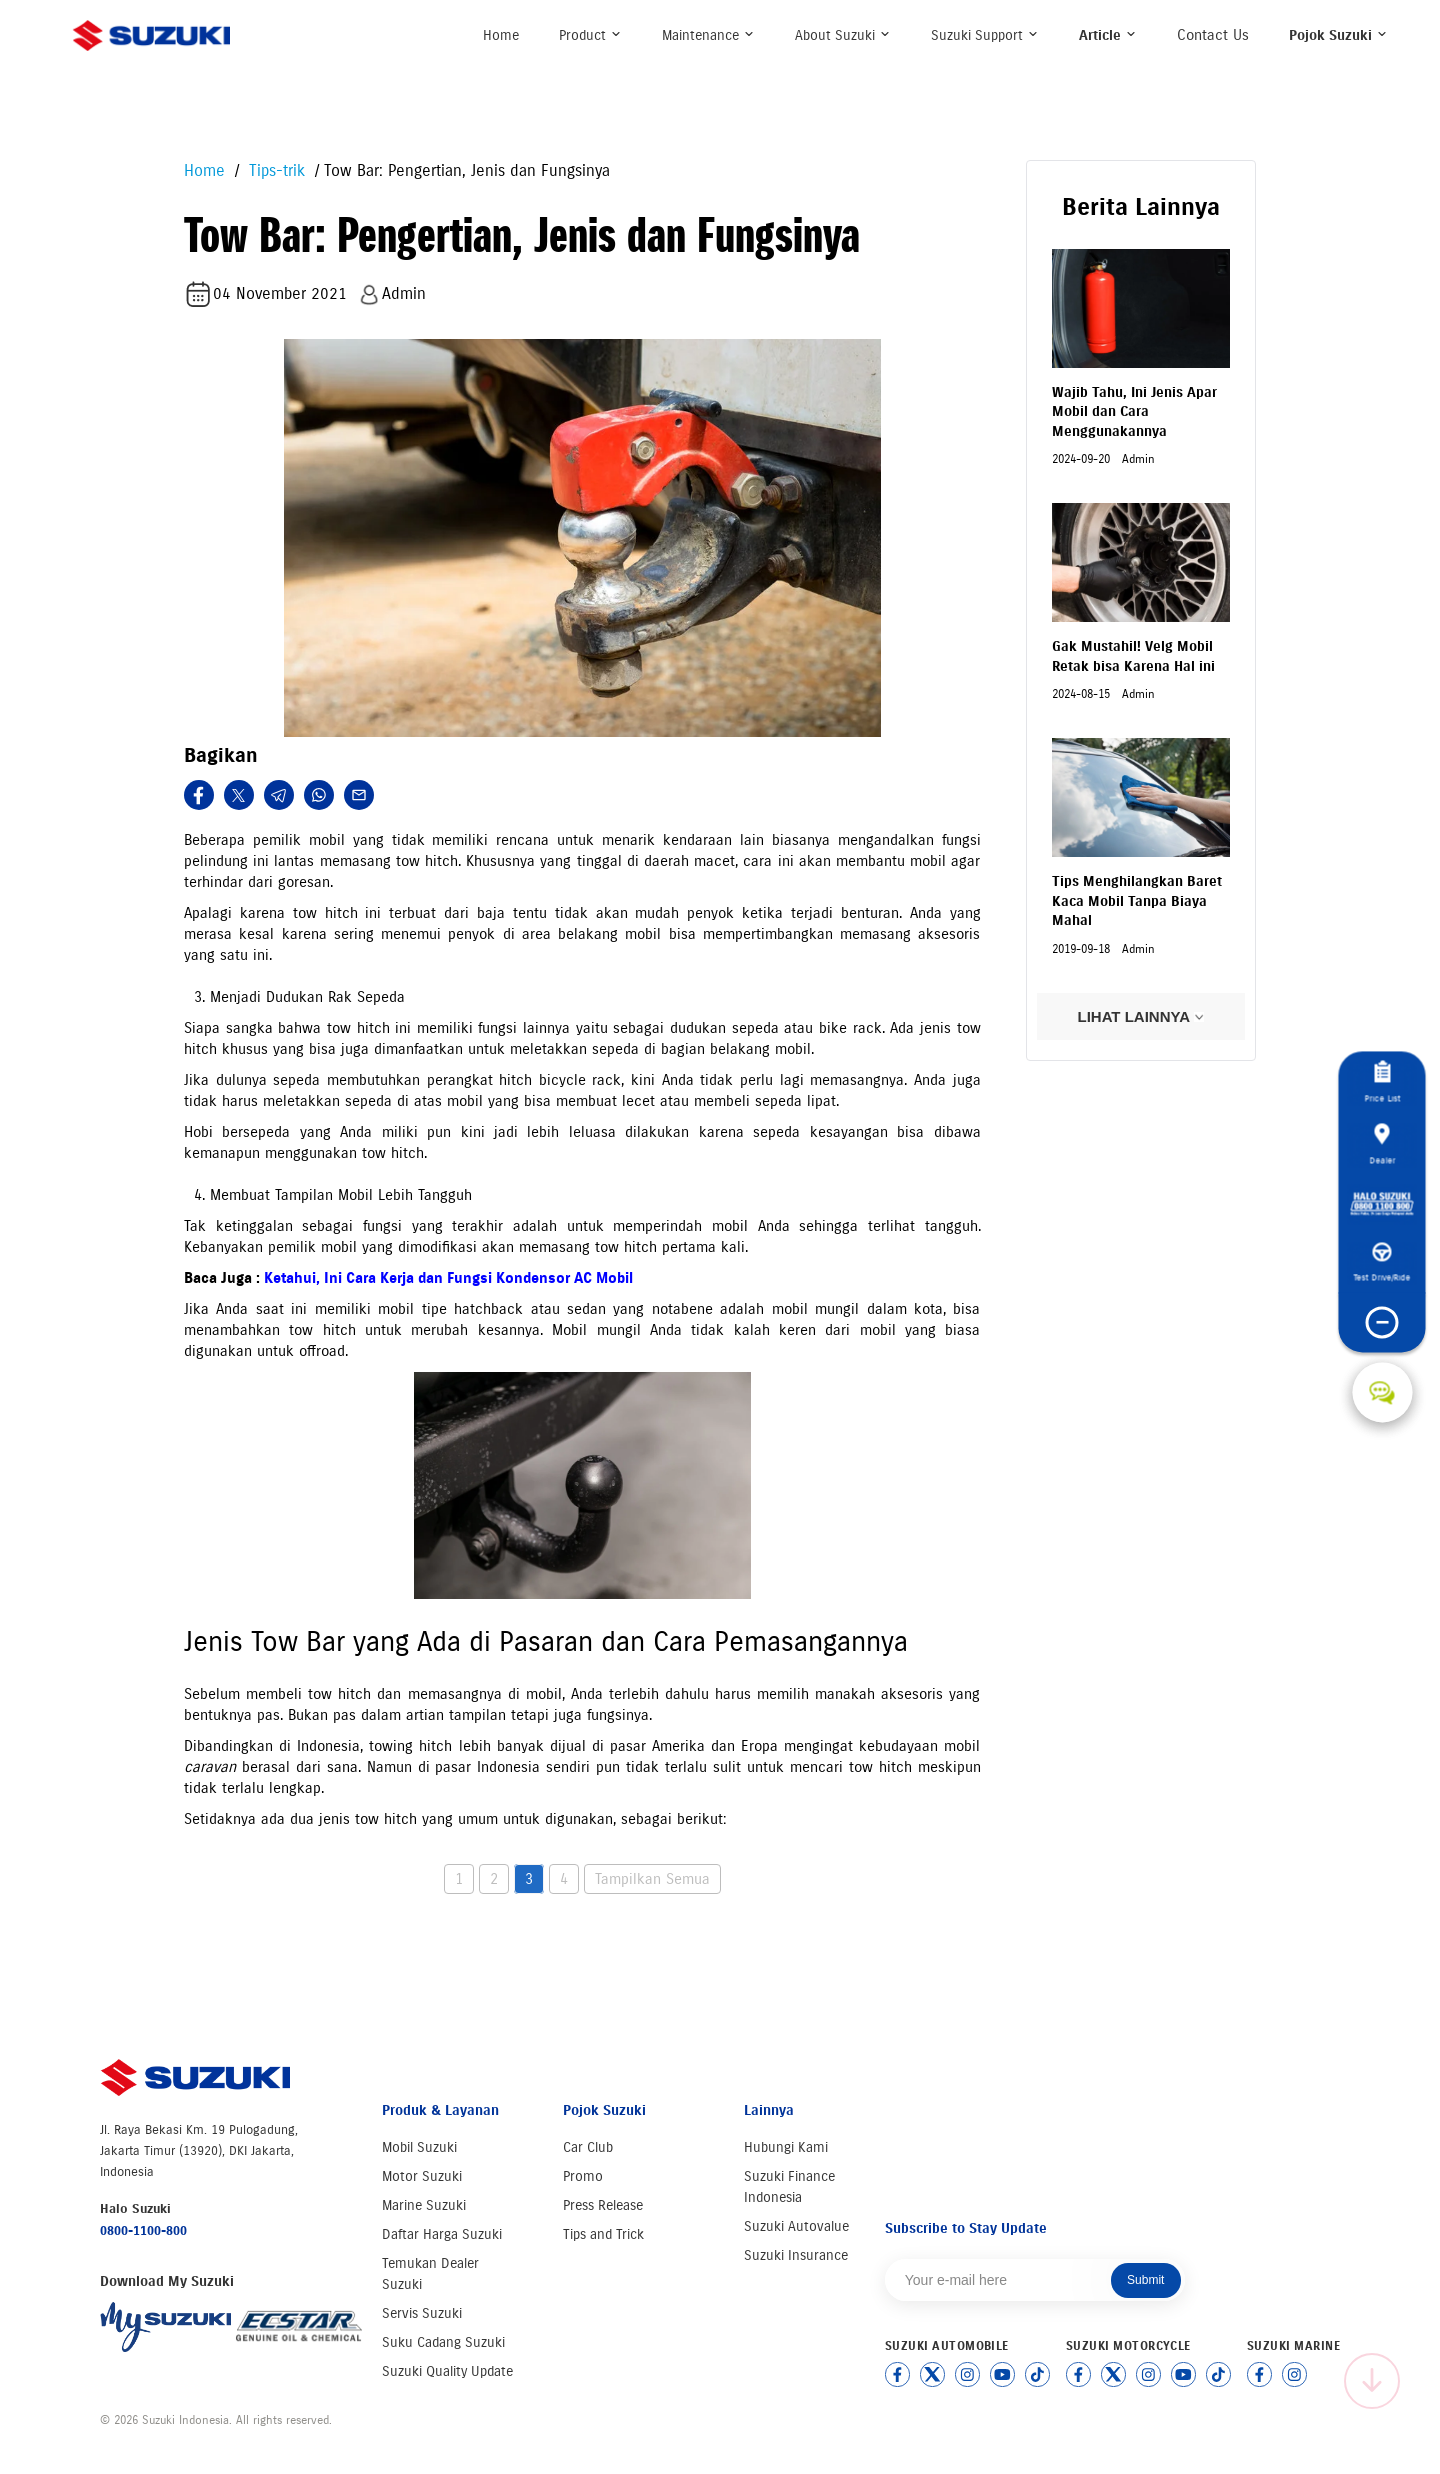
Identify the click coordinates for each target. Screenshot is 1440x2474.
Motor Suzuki (422, 2176)
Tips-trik (274, 170)
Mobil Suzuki (419, 2147)
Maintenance (708, 35)
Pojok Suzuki (1338, 35)
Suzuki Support (985, 35)
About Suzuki (843, 35)
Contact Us (1213, 35)
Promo (583, 2176)
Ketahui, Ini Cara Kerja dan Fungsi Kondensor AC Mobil (448, 1278)
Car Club (588, 2147)
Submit (1145, 2280)
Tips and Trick (603, 2234)
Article (1108, 35)
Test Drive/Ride (1382, 1263)
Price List (1382, 1082)
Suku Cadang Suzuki (443, 2342)
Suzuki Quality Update (447, 2371)
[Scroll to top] (1372, 2381)
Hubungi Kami (786, 2147)
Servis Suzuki (422, 2313)
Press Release (603, 2205)
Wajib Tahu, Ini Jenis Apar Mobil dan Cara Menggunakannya (1134, 412)
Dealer (1382, 1144)
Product (590, 35)
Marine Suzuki (424, 2205)
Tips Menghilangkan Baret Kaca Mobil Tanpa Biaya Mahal (1137, 901)
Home (501, 35)
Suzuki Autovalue (796, 2226)
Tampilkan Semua (652, 1879)
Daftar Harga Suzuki (442, 2234)
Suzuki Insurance (796, 2255)
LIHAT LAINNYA (1140, 1016)
